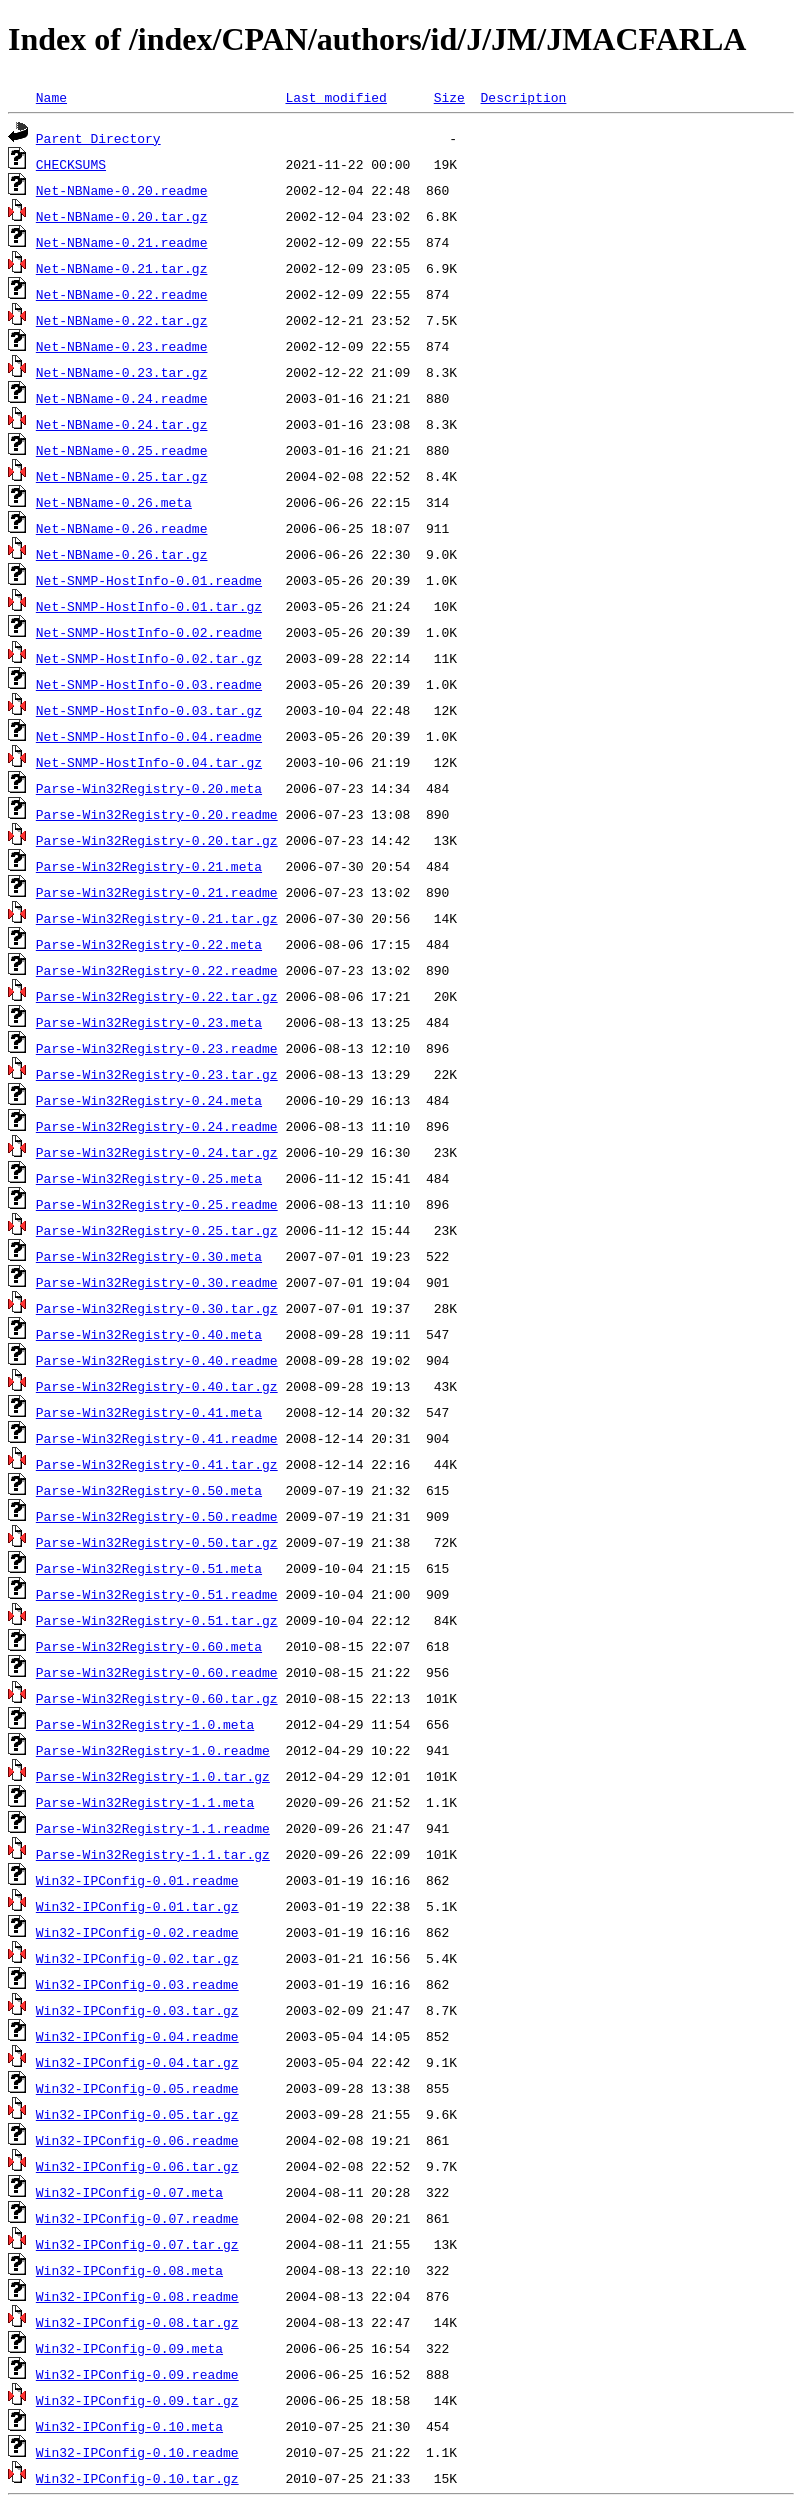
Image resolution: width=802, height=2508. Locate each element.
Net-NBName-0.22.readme (122, 294)
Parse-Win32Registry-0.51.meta (149, 1568)
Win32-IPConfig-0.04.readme (137, 2036)
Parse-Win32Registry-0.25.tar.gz (157, 1230)
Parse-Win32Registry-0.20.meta (149, 788)
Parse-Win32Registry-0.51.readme (157, 1594)
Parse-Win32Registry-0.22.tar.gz (157, 996)
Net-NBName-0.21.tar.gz (122, 268)
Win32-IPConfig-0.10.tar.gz (137, 2478)
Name (51, 97)
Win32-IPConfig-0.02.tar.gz (137, 1958)
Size (449, 97)
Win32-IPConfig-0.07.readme (137, 2218)
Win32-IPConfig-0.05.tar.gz (137, 2114)
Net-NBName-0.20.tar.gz (122, 216)
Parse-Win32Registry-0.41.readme (157, 1438)
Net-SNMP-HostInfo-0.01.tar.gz (149, 606)
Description (523, 97)
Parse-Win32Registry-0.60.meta (149, 1646)
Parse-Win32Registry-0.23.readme (157, 1048)
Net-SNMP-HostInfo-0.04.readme (149, 736)
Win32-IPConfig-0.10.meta (129, 2426)
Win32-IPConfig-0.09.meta (129, 2348)
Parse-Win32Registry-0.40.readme (157, 1360)
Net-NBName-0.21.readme (122, 242)
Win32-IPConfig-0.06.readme (137, 2140)
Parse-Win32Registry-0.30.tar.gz (157, 1308)
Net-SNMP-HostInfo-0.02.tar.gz (149, 658)
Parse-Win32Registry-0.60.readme (157, 1672)
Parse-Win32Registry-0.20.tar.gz (157, 840)
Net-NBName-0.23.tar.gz (122, 372)
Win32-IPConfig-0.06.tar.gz (137, 2166)
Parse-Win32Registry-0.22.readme (157, 970)
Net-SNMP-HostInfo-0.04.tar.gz (149, 762)
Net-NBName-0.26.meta (114, 502)
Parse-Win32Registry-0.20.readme (157, 814)
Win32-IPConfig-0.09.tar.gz (137, 2400)
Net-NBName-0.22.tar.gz (122, 320)
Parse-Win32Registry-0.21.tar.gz (157, 918)
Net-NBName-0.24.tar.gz (122, 424)
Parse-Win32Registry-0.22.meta (149, 944)
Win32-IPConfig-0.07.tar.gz (137, 2244)
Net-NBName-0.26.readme (122, 528)
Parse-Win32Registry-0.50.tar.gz (157, 1542)
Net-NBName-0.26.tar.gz (122, 554)
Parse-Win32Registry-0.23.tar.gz (157, 1074)
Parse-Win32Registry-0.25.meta (149, 1178)
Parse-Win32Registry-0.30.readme (157, 1282)
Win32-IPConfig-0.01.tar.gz (137, 1906)
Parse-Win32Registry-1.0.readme (153, 1750)
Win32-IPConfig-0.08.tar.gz (137, 2322)
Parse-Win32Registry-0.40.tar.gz (157, 1386)
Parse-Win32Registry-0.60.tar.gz (157, 1698)
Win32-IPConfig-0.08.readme (137, 2296)
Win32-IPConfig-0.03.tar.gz (137, 2010)
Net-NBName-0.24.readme (122, 398)
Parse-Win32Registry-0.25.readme (157, 1204)
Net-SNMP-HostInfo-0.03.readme (149, 684)
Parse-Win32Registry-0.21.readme (157, 892)
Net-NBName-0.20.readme (122, 190)
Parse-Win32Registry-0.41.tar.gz (157, 1464)
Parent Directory (98, 138)
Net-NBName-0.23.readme (122, 346)
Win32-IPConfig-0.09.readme (137, 2374)
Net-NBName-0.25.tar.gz (122, 476)
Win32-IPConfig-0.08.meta (129, 2270)
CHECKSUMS (71, 164)
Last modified (335, 97)
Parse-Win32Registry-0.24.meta (149, 1100)
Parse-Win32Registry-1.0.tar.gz (153, 1776)
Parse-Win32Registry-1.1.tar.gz (153, 1854)
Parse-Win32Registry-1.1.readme (153, 1828)
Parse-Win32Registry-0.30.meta (149, 1256)
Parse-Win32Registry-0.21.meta (149, 866)
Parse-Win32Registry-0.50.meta (149, 1490)
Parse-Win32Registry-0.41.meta (149, 1412)
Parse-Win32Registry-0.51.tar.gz (157, 1620)
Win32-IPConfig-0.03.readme (137, 1984)
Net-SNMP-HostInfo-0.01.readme (149, 580)
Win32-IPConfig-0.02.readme (137, 1932)
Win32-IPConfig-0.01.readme (137, 1880)
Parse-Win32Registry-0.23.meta (149, 1022)
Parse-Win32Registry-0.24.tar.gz (157, 1152)
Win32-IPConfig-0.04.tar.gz (137, 2062)
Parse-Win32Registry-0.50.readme (157, 1516)
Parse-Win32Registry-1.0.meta (145, 1724)
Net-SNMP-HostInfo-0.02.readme (149, 632)
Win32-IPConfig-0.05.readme (137, 2088)
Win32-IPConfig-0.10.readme (137, 2452)
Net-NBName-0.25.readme (122, 450)
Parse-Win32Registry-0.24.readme (157, 1126)
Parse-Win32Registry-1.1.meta (145, 1802)
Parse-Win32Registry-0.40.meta (149, 1334)
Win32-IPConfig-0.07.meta (129, 2192)
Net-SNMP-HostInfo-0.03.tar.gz (149, 710)
